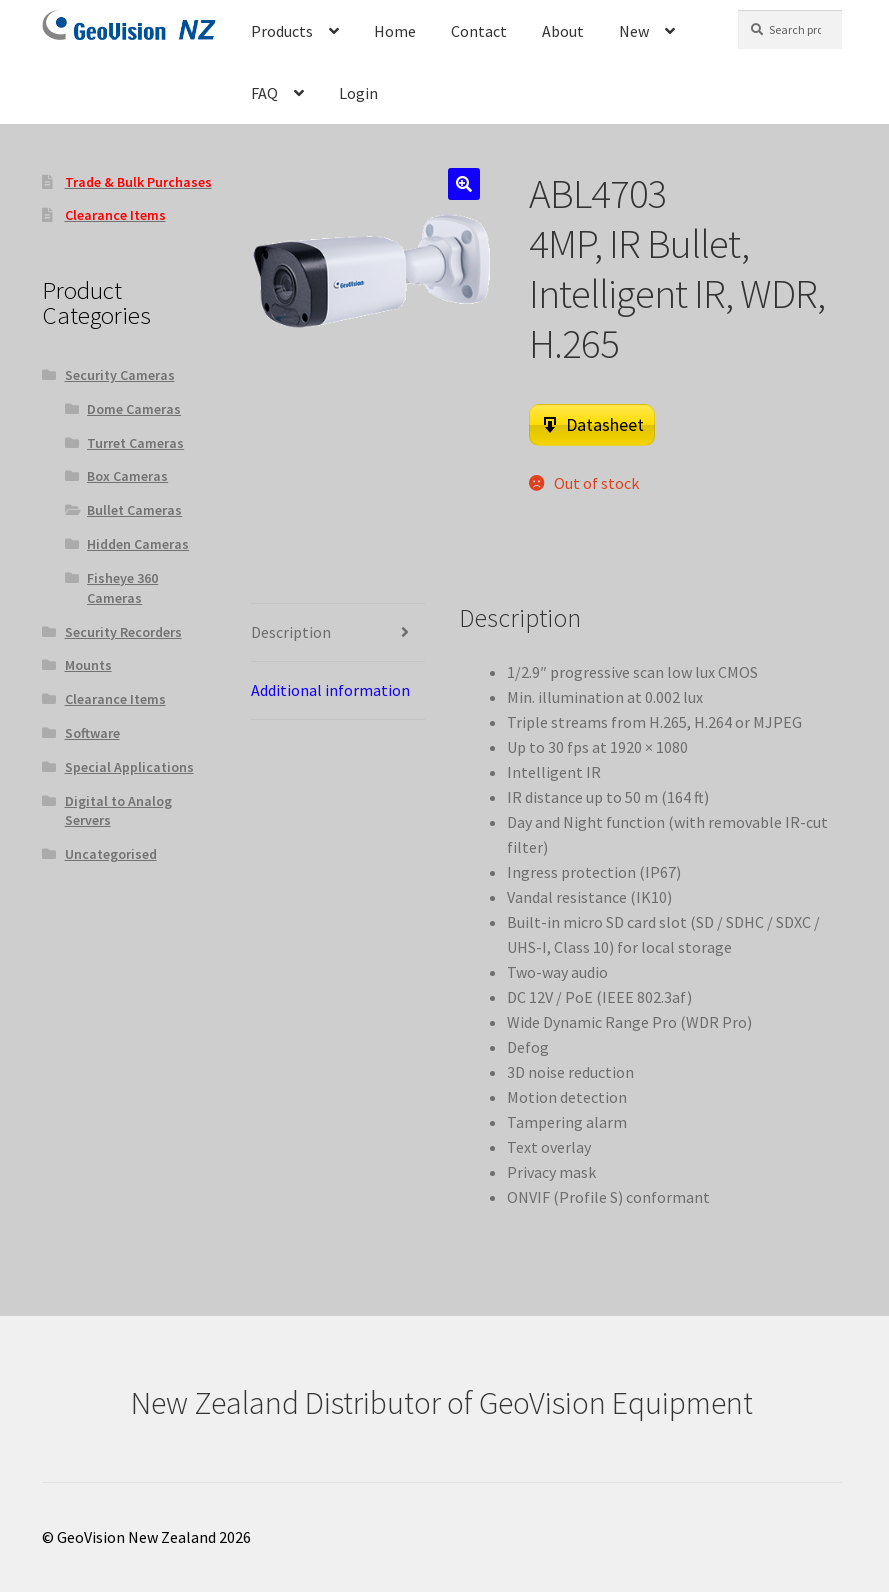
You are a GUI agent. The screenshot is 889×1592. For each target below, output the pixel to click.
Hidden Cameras (138, 544)
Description (291, 632)
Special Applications (129, 767)
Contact (479, 31)
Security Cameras (120, 375)
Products (282, 31)
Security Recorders (123, 632)
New (634, 31)
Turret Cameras (135, 443)
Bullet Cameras (134, 510)
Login (358, 93)
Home (395, 31)
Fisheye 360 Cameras (122, 588)
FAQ (264, 93)
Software (92, 733)
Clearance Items (115, 699)
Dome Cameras (134, 409)
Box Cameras (127, 476)
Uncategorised (111, 854)
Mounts (88, 665)
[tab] (338, 633)
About (563, 31)
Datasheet (605, 424)
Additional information (330, 690)
